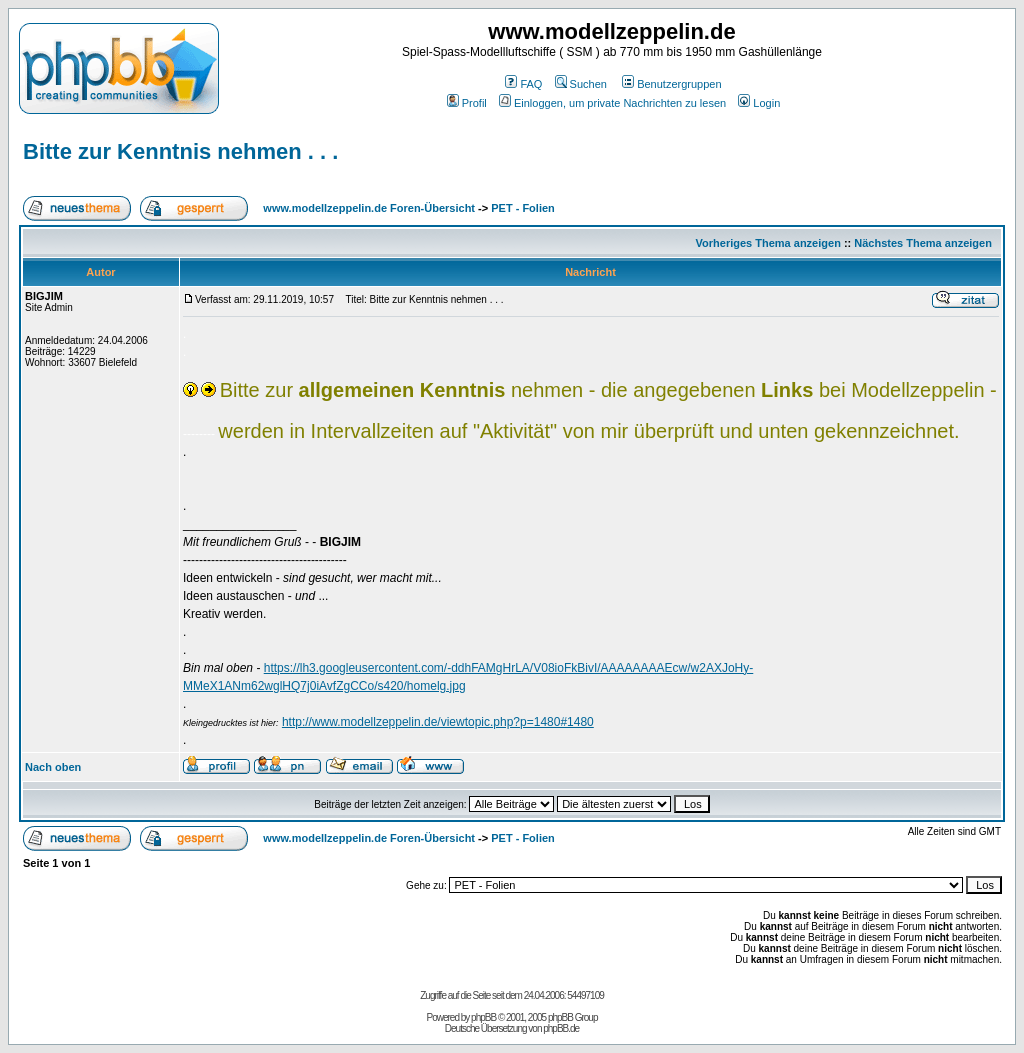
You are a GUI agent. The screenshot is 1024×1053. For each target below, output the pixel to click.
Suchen (581, 84)
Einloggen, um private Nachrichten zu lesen (612, 103)
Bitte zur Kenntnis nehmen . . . (180, 151)
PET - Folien (523, 208)
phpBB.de (561, 1028)
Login (759, 103)
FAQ (523, 84)
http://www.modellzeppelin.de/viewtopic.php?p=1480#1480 (438, 722)
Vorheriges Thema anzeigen (768, 243)
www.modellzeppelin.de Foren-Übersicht (369, 208)
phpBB (483, 1017)
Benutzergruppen (671, 84)
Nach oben (53, 767)
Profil (467, 103)
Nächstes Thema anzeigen (923, 243)
